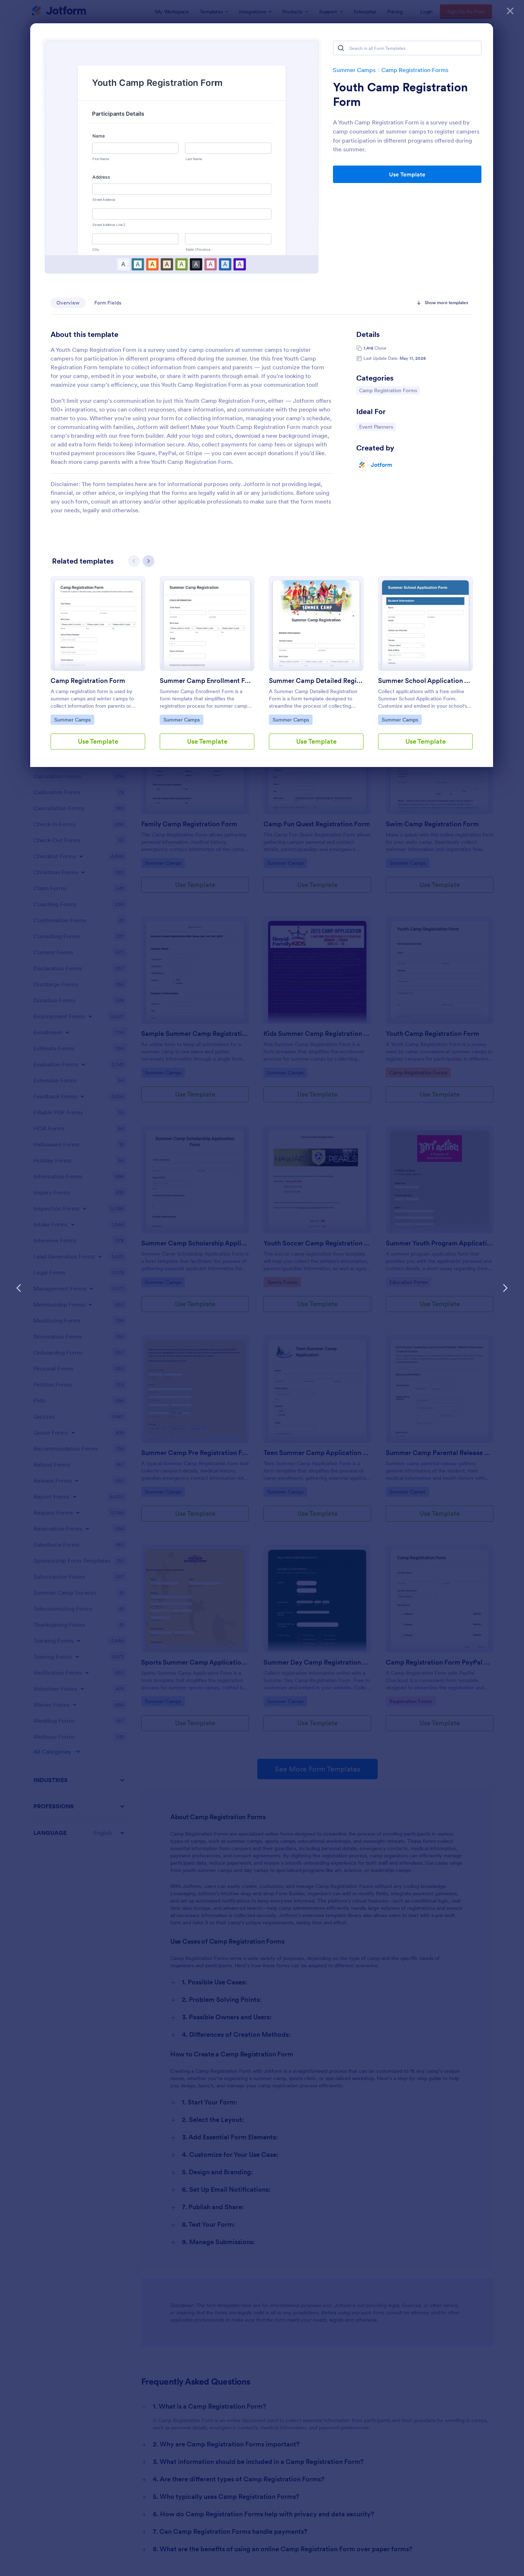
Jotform (381, 464)
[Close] (510, 11)
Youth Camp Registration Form (400, 94)
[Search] (341, 48)
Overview (68, 302)
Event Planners (377, 426)
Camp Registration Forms (388, 390)
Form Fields (108, 302)
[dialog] (262, 1288)
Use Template (407, 174)
